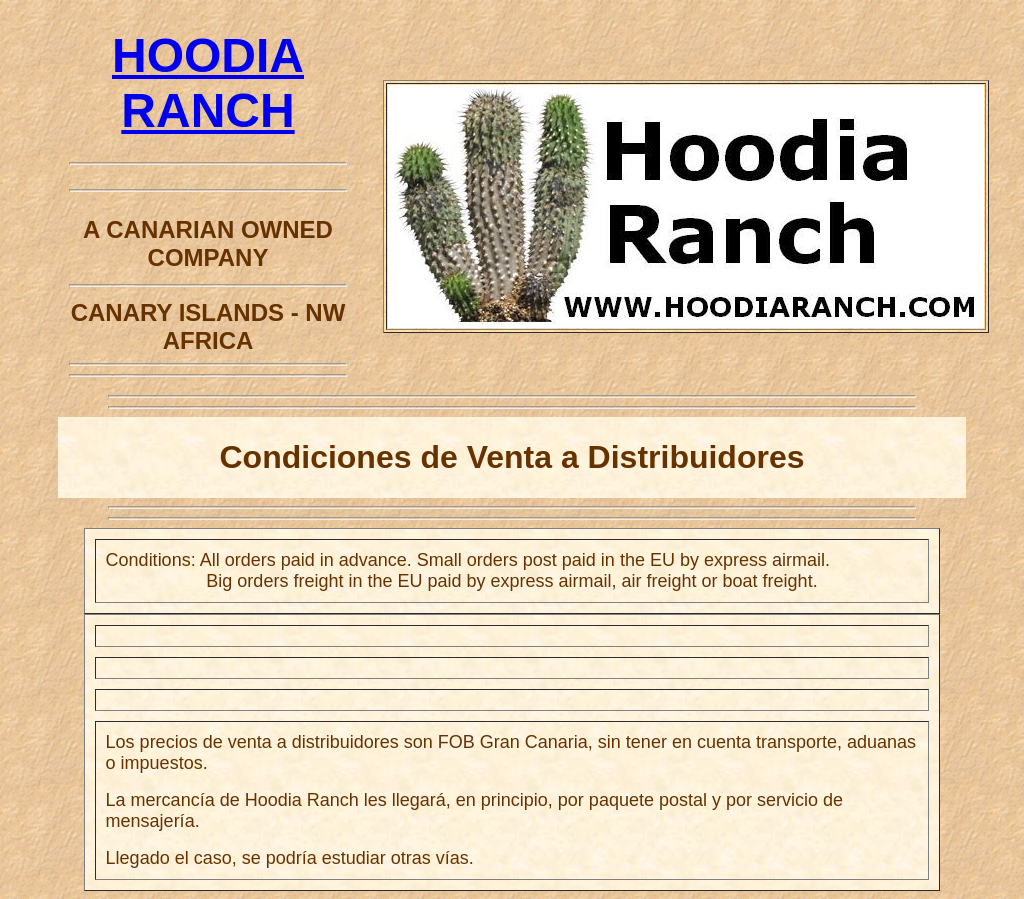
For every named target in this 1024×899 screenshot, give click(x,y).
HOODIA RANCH (208, 110)
